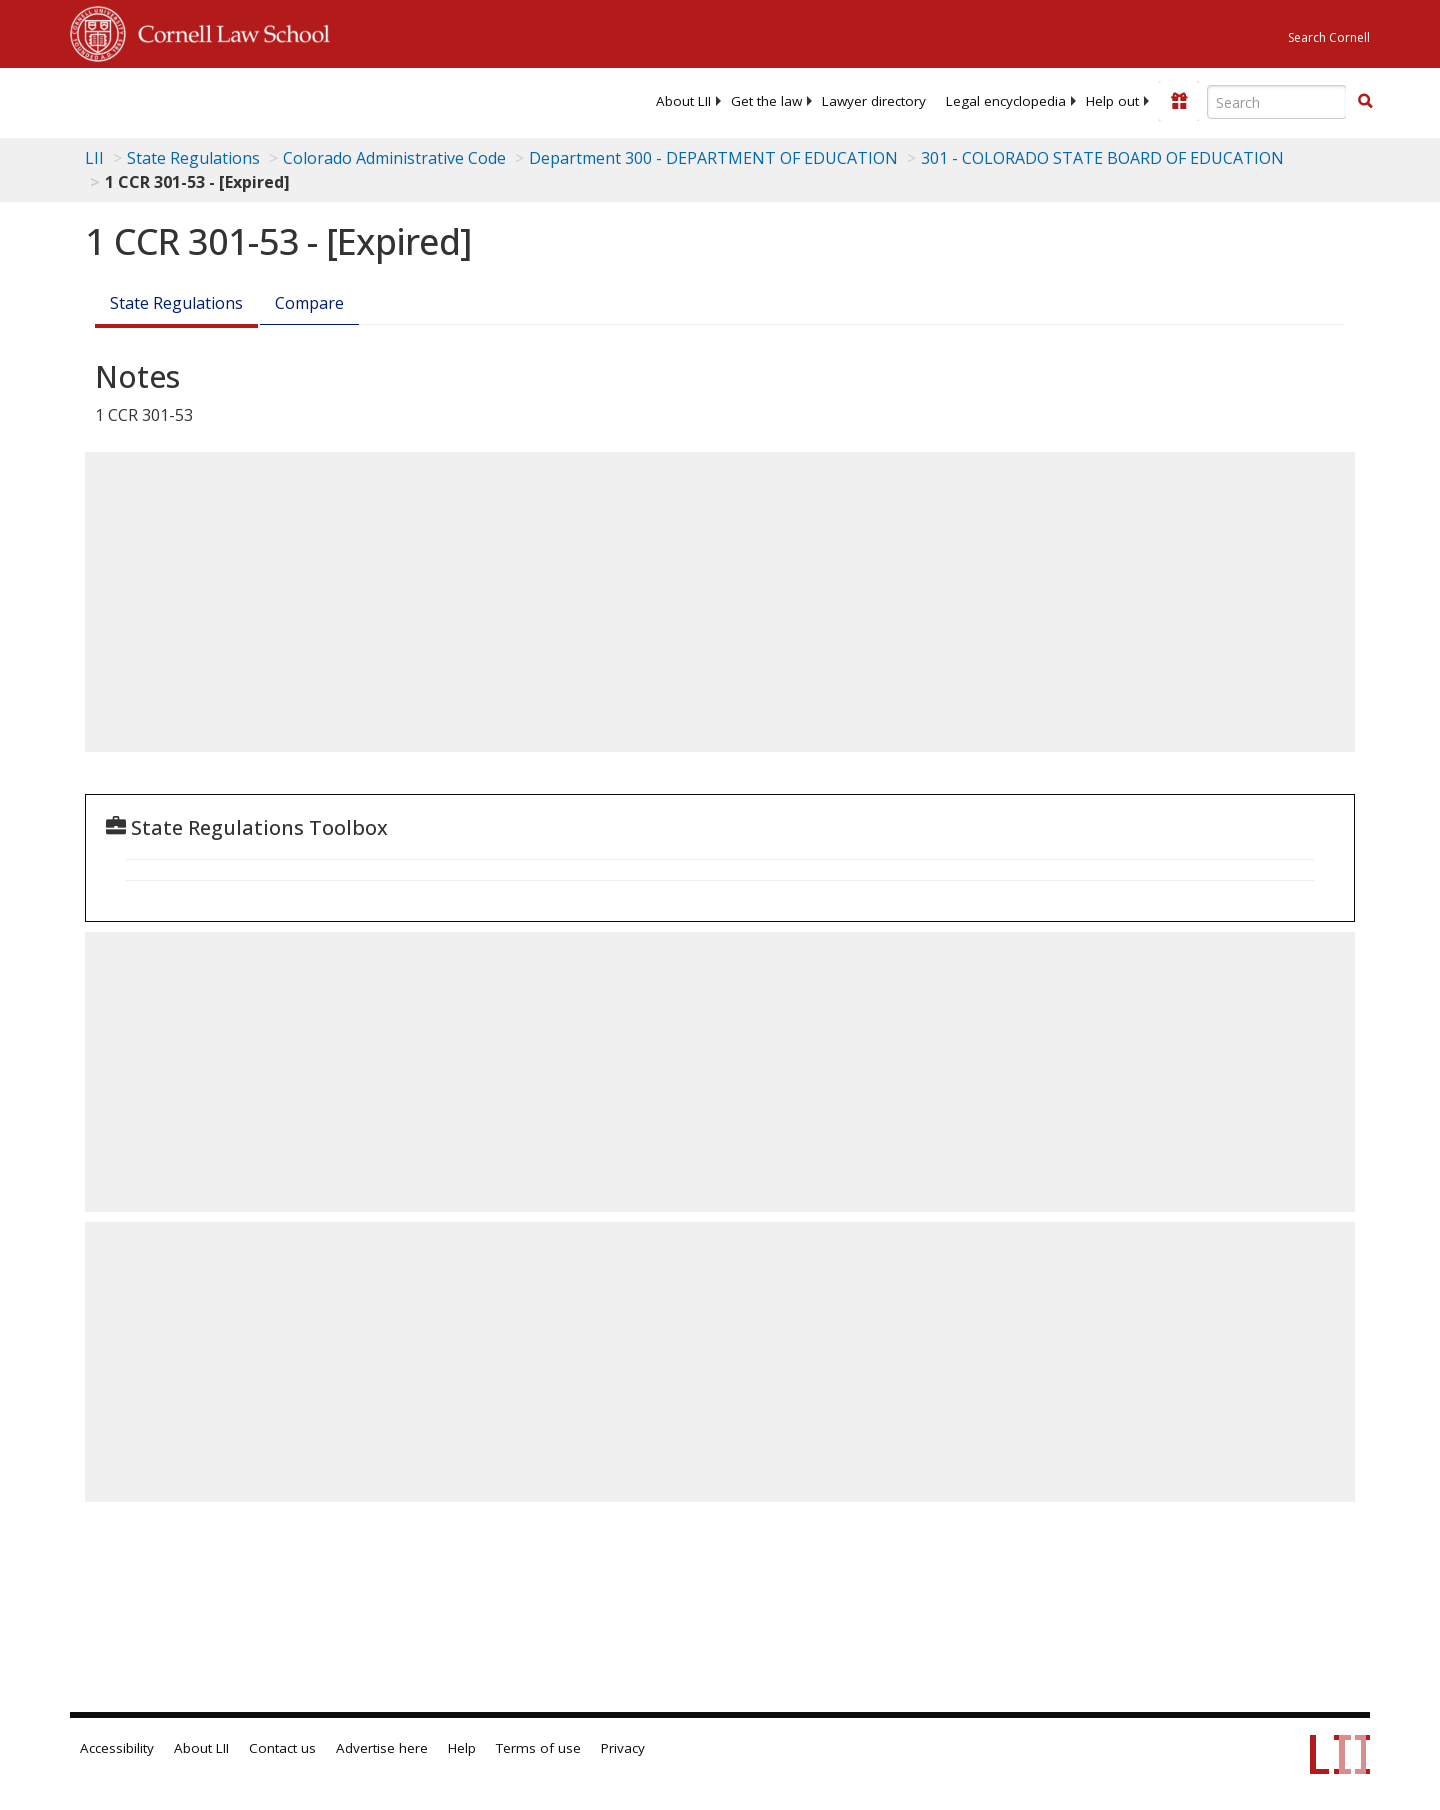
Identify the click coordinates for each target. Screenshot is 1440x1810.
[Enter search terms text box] (1277, 102)
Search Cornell (1329, 37)
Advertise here (382, 1748)
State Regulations (193, 158)
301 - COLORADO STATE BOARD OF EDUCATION (1102, 158)
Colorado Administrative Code (394, 158)
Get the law (766, 101)
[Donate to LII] (1179, 101)
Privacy (623, 1748)
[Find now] (1365, 102)
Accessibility (117, 1748)
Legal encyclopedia (1006, 101)
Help (462, 1748)
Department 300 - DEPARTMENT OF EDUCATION (713, 158)
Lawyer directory (874, 101)
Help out (1112, 101)
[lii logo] (295, 100)
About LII (683, 101)
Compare (309, 303)
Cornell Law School (228, 31)
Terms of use (538, 1748)
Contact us (282, 1748)
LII (94, 158)
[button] (1365, 101)
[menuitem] (683, 101)
